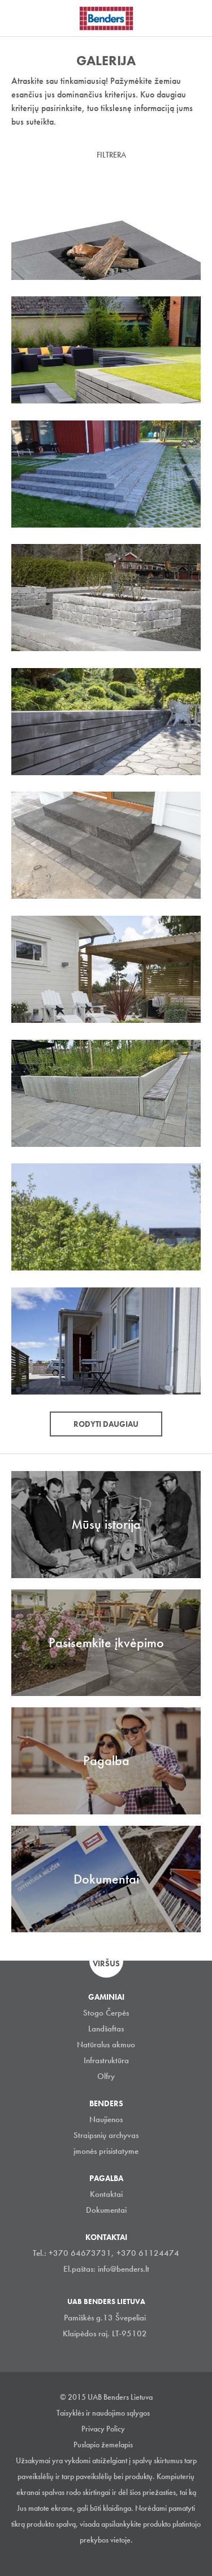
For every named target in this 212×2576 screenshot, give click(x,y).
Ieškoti (195, 16)
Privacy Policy (103, 2429)
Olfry (106, 2076)
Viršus (106, 1963)
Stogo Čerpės (106, 2012)
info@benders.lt (123, 2269)
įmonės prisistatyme (106, 2151)
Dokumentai (106, 2210)
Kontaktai (106, 2194)
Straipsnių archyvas (106, 2135)
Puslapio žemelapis (103, 2444)
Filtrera (111, 155)
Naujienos (106, 2119)
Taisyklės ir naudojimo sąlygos (103, 2413)
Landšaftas (106, 2028)
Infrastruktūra (106, 2060)
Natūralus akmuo (106, 2044)
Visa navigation (22, 18)
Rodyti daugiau (106, 1424)
